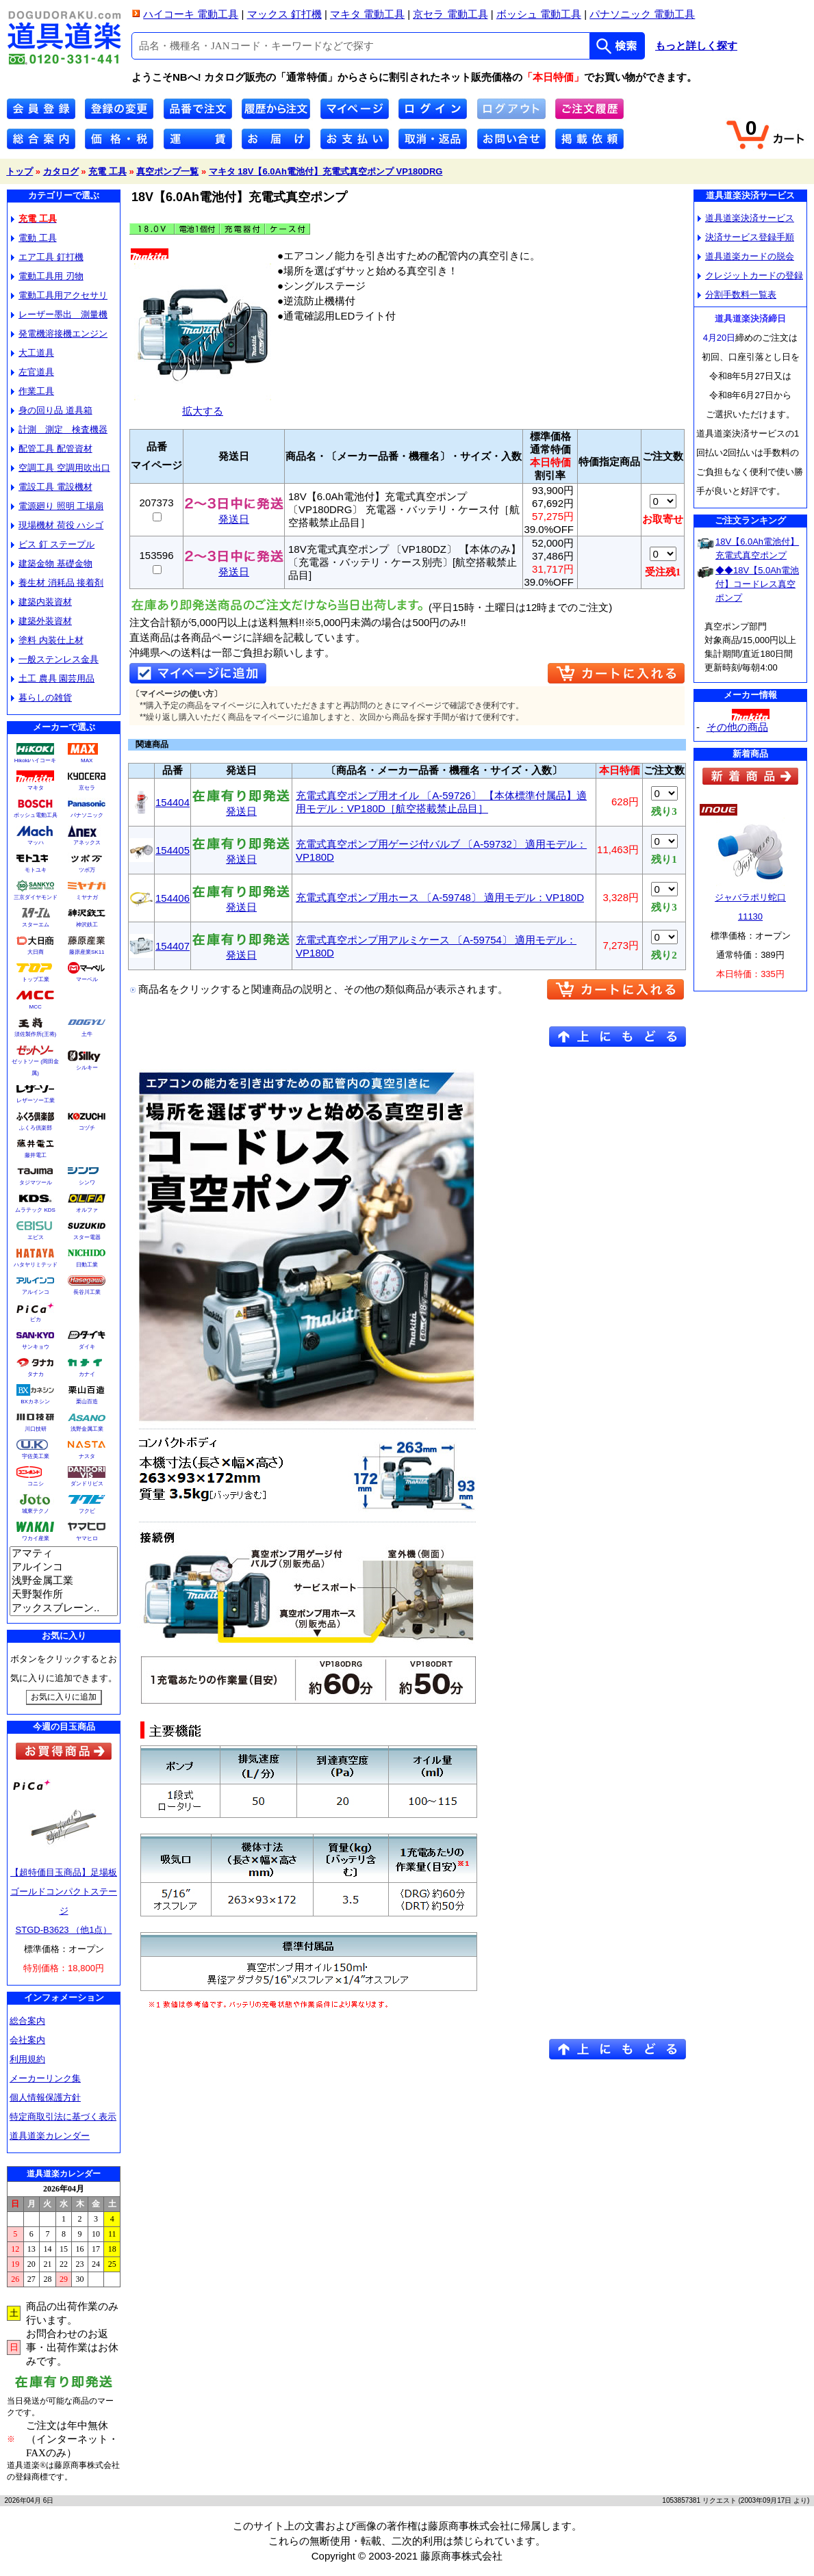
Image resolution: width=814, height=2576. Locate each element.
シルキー (87, 1068)
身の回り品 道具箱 (51, 410)
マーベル (87, 979)
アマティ (63, 1554)
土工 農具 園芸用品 (52, 678)
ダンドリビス (87, 1484)
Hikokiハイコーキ (35, 760)
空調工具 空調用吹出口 (60, 468)
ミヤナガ (87, 897)
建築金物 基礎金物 (51, 563)
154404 (172, 802)
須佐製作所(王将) (35, 1034)
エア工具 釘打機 (47, 257)
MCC (35, 1007)
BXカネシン (35, 1401)
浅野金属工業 (87, 1429)
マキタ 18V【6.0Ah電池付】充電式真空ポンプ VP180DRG (326, 171)
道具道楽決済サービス (746, 218)
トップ (19, 171)
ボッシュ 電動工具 (538, 14)
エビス (35, 1237)
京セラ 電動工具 (450, 14)
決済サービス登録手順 (746, 237)
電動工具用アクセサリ (59, 295)
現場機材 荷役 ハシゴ (57, 525)
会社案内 (27, 2040)
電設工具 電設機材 (51, 487)
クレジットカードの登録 (750, 275)
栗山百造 (87, 1401)
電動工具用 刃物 (47, 276)
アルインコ (35, 1292)
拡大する (202, 405)
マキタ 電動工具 (367, 14)
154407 (172, 946)
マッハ (35, 843)
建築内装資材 (41, 602)
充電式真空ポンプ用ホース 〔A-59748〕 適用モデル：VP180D (440, 897)
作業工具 (32, 391)
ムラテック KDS (35, 1210)
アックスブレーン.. (63, 1608)
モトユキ (36, 870)
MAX (86, 760)
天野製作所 (63, 1595)
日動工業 (87, 1265)
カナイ (87, 1374)
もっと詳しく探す (696, 45)
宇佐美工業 (35, 1456)
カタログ (61, 171)
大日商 (35, 952)
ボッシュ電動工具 (36, 815)
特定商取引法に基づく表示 (63, 2116)
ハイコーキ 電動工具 (190, 14)
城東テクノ (35, 1511)
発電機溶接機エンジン (59, 333)
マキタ (35, 788)
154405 (172, 850)
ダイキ (87, 1347)
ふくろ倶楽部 (35, 1128)
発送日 (233, 514)
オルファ (87, 1210)
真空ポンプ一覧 (167, 171)
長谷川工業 (87, 1292)
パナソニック (87, 815)
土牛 (86, 1034)
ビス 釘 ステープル (52, 544)
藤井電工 (36, 1155)
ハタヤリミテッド (36, 1265)
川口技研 (36, 1429)
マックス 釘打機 (284, 14)
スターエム (35, 925)
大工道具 (32, 353)
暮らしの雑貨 (41, 697)
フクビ (87, 1511)
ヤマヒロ (87, 1538)
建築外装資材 (41, 621)
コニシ (35, 1484)
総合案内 (27, 2021)
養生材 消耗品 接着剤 (57, 582)
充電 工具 (107, 171)
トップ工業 (35, 979)
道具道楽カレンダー (50, 2136)
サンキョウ (35, 1347)
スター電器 (87, 1237)
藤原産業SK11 (87, 952)
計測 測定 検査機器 (59, 429)
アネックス (87, 843)
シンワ (87, 1183)
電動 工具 (34, 238)
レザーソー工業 (35, 1100)
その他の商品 (737, 727)
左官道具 (32, 372)
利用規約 (27, 2059)
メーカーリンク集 (45, 2078)
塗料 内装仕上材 (47, 640)
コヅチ (87, 1128)
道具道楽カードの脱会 (746, 256)
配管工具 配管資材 (51, 448)
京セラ (87, 788)
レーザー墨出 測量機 (59, 314)
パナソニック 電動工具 (642, 14)
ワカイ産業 (35, 1538)
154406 (172, 898)
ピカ (35, 1319)
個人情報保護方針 (45, 2097)
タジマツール (35, 1183)
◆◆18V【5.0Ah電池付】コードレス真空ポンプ (757, 584)
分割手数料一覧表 (737, 294)
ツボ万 (87, 870)
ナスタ (87, 1456)
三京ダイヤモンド (36, 897)
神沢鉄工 (87, 925)
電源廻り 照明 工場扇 (57, 506)
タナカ (35, 1374)
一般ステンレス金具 (55, 659)
